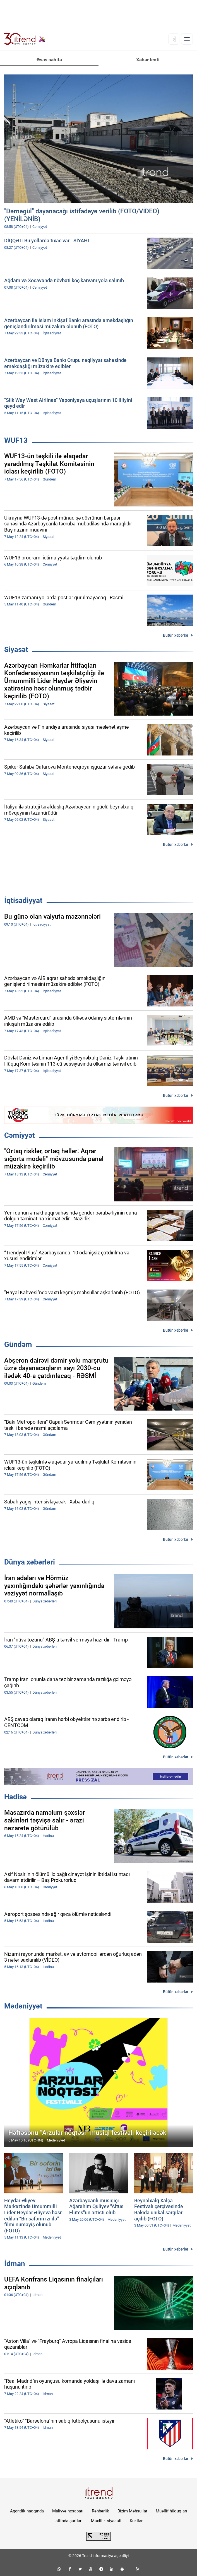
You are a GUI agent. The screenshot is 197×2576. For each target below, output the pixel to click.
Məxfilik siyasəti (106, 2520)
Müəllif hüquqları (171, 2511)
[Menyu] (187, 39)
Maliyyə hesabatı (67, 2511)
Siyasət (16, 649)
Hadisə (15, 1797)
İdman (14, 2263)
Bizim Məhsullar (132, 2511)
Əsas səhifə (49, 59)
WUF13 (16, 440)
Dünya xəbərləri (29, 1562)
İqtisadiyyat (23, 900)
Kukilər (136, 2520)
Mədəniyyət (23, 2006)
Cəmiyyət (19, 1135)
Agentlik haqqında (27, 2511)
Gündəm (18, 1344)
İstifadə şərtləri (68, 2520)
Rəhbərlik (100, 2511)
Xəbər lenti (148, 59)
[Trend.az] (24, 39)
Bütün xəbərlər (175, 635)
